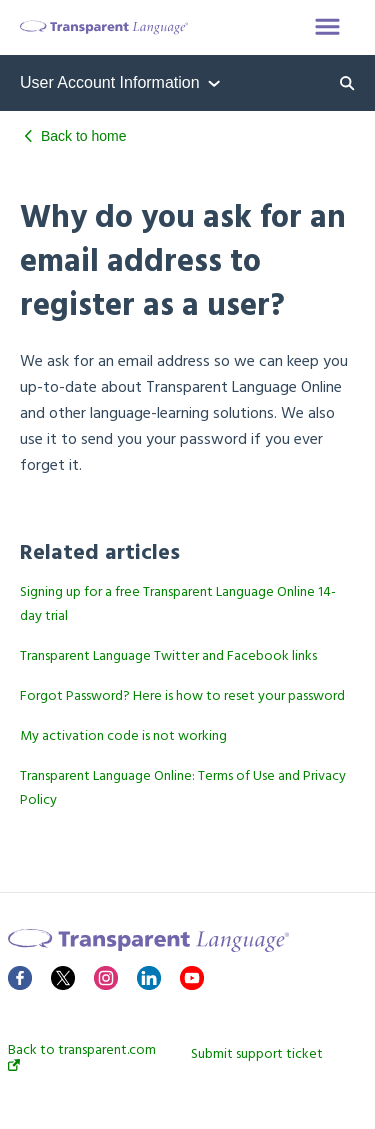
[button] (327, 28)
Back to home (84, 136)
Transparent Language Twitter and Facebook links (168, 656)
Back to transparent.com (82, 1057)
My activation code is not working (123, 736)
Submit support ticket (257, 1055)
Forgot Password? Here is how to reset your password (182, 696)
